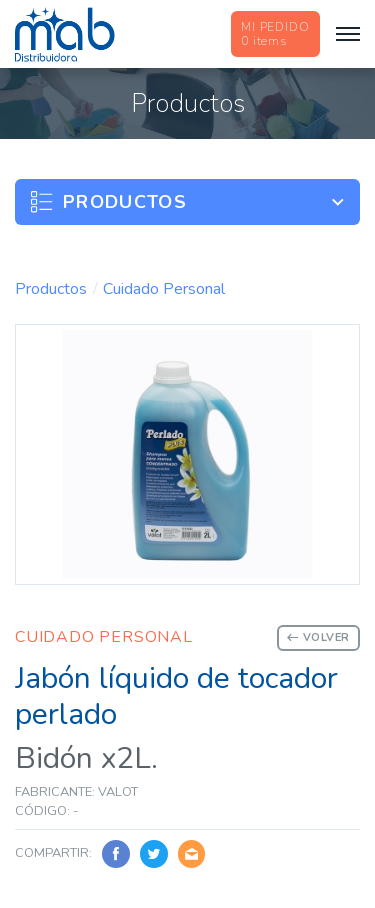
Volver (318, 637)
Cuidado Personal (164, 289)
